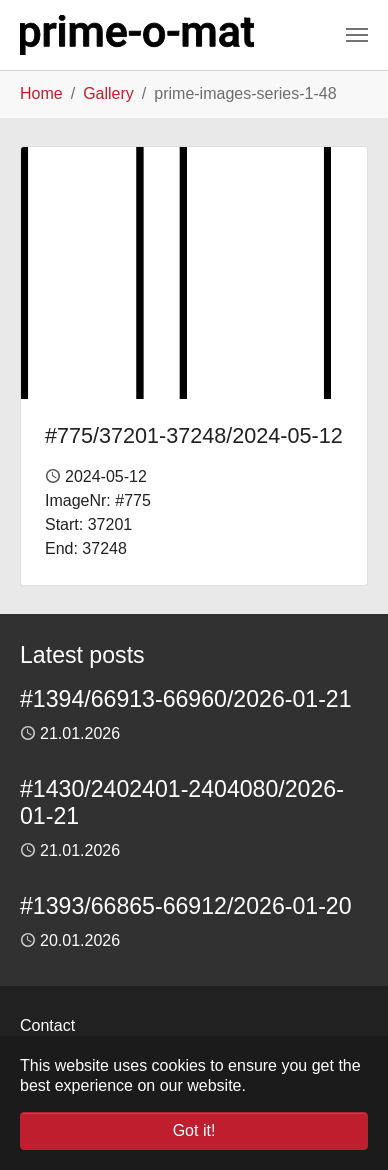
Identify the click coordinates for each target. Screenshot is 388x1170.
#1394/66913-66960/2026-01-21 (186, 699)
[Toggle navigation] (357, 35)
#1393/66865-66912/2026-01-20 (186, 906)
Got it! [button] (194, 1130)
